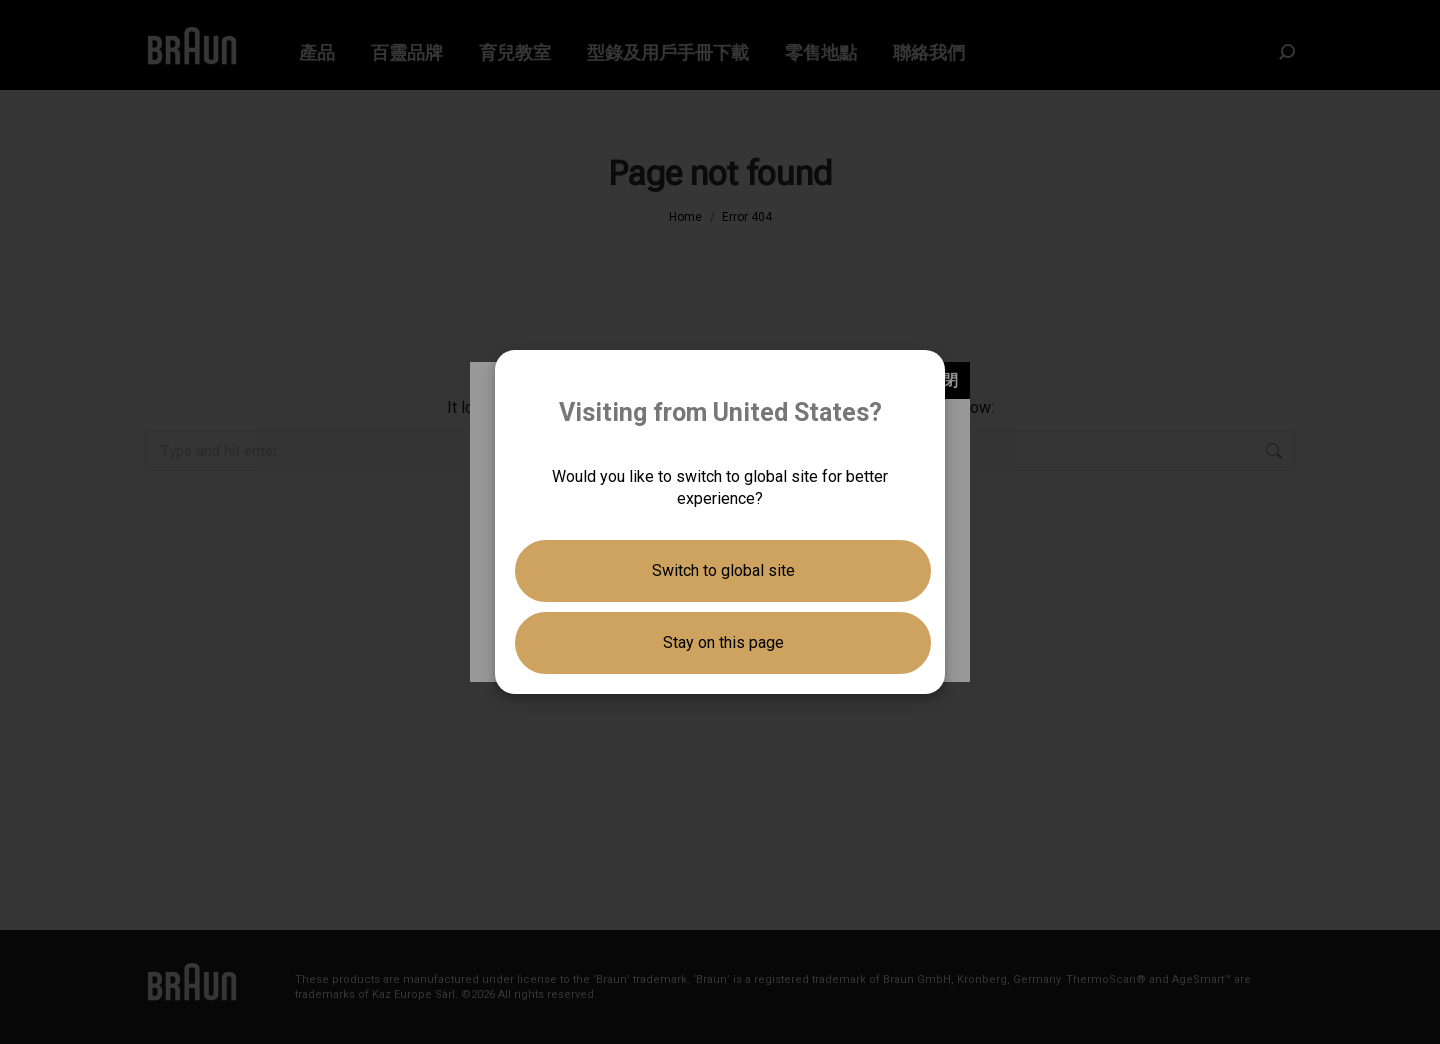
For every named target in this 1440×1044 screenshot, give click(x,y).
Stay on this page (723, 642)
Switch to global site (723, 570)
